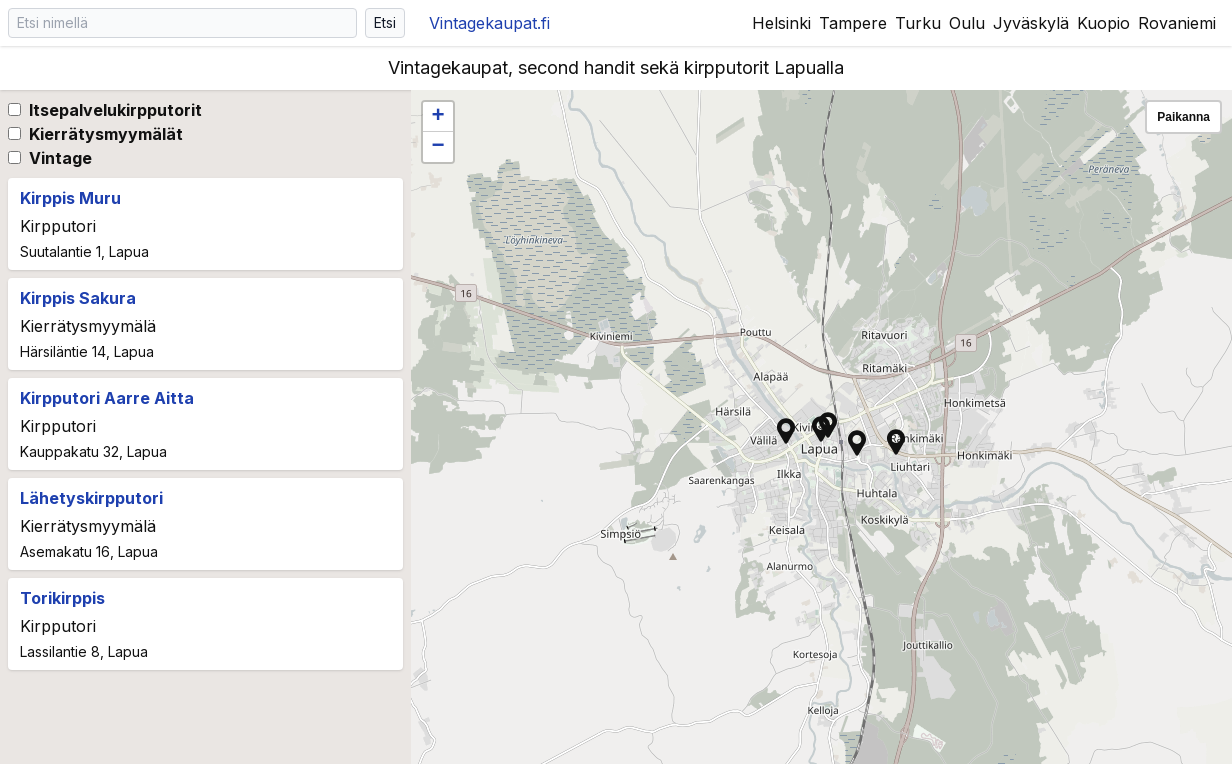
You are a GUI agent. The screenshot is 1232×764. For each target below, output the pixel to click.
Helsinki (781, 23)
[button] (821, 429)
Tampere (853, 23)
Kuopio (1103, 23)
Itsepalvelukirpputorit (115, 110)
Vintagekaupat (489, 23)
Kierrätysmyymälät (106, 134)
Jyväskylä (1031, 23)
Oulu (967, 23)
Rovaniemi (1177, 23)
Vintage (60, 158)
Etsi (385, 22)
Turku (918, 23)
